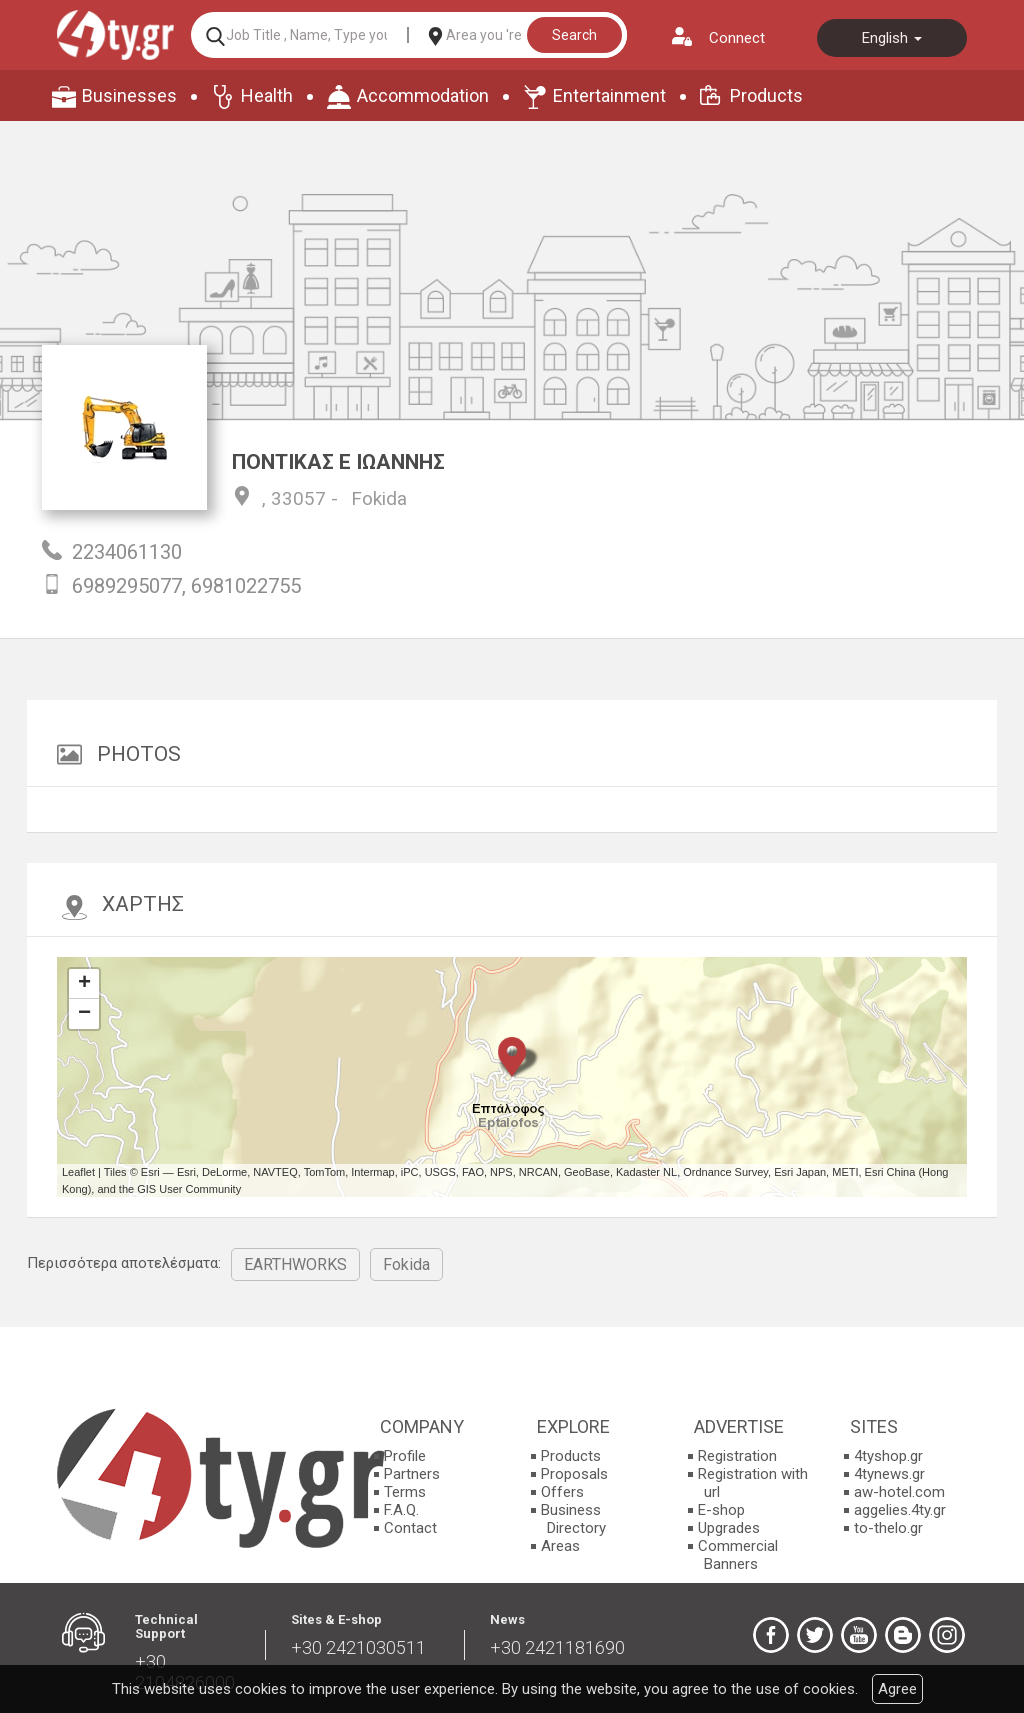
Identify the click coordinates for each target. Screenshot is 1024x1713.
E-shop (721, 1510)
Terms (405, 1492)
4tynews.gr (889, 1474)
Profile (405, 1456)
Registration (737, 1456)
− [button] (84, 1014)
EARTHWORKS (295, 1264)
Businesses (129, 95)
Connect (737, 38)
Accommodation (423, 95)
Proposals (574, 1474)
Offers (562, 1492)
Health (267, 95)
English (892, 38)
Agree (897, 1689)
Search (574, 35)
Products (766, 95)
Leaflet (78, 1172)
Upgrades (729, 1528)
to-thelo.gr (888, 1528)
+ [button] (84, 984)
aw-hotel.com (899, 1492)
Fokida (379, 498)
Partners (412, 1474)
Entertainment (609, 95)
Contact (410, 1528)
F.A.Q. (401, 1510)
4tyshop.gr (888, 1456)
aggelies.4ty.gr (900, 1510)
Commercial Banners (738, 1555)
